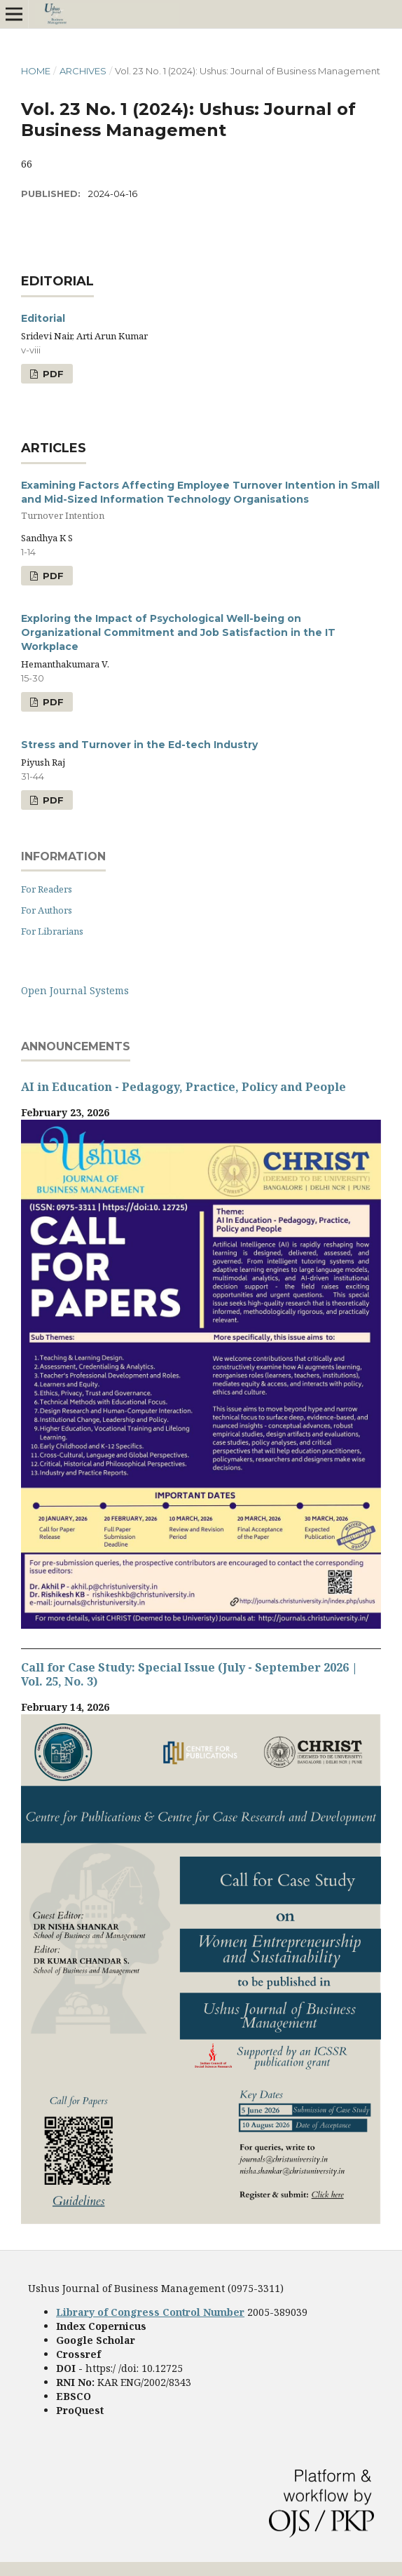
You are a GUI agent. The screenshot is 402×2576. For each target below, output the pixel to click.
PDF (52, 373)
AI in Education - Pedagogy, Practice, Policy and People (183, 1086)
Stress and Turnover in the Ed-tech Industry (139, 744)
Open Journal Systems (75, 990)
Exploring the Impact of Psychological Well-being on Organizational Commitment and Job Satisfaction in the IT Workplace (178, 632)
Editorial (43, 318)
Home (35, 70)
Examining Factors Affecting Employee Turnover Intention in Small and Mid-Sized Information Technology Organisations (201, 500)
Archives (83, 70)
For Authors (46, 910)
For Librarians (52, 931)
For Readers (46, 889)
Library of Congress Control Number (150, 2312)
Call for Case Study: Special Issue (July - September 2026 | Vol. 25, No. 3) (189, 1674)
